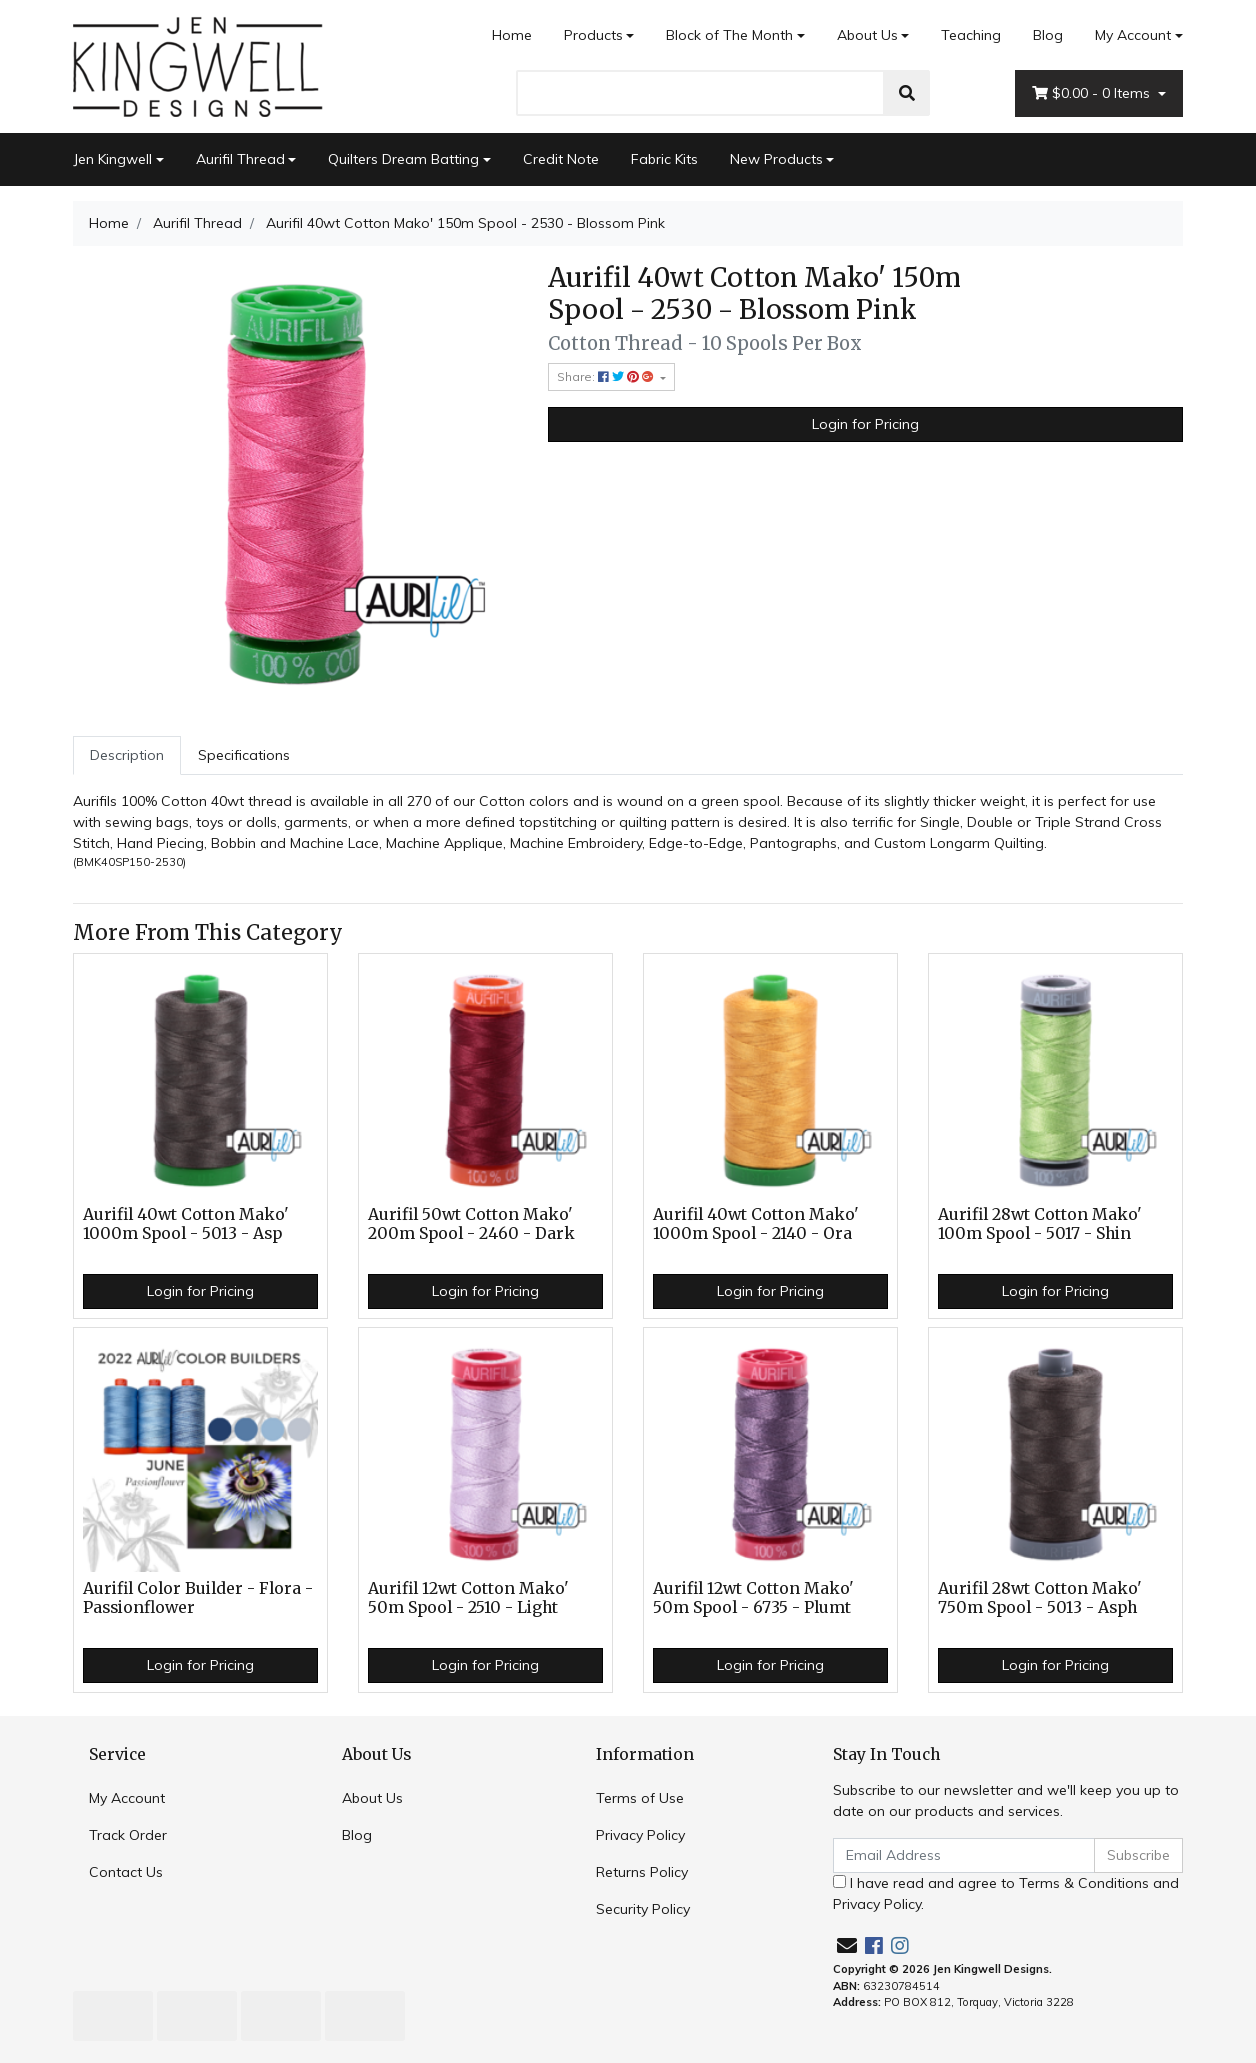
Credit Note (561, 159)
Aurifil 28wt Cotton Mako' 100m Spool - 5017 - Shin (1040, 1224)
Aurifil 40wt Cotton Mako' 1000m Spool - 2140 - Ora (756, 1224)
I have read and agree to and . (1006, 1893)
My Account (127, 1798)
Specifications (244, 755)
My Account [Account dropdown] (1133, 35)
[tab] (127, 755)
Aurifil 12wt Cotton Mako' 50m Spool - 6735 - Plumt (753, 1598)
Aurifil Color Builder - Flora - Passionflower (198, 1598)
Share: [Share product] (607, 376)
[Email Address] (964, 1855)
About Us (867, 35)
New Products (776, 159)
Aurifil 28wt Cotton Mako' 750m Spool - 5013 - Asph (1040, 1598)
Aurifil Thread (240, 159)
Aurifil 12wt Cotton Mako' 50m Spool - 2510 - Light (468, 1598)
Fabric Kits (664, 159)
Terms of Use (640, 1798)
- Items (1093, 93)
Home (512, 35)
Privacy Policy (640, 1835)
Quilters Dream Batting (403, 159)
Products (593, 35)
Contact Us (126, 1872)
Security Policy (643, 1909)
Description (127, 755)
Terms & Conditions (1084, 1883)
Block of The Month (729, 35)
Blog (1048, 35)
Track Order (128, 1835)
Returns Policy (642, 1872)
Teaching (971, 35)
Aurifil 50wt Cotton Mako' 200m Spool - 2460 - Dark (471, 1224)
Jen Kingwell (112, 159)
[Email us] (847, 1945)
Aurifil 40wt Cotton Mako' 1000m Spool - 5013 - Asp (186, 1224)
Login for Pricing (865, 424)
